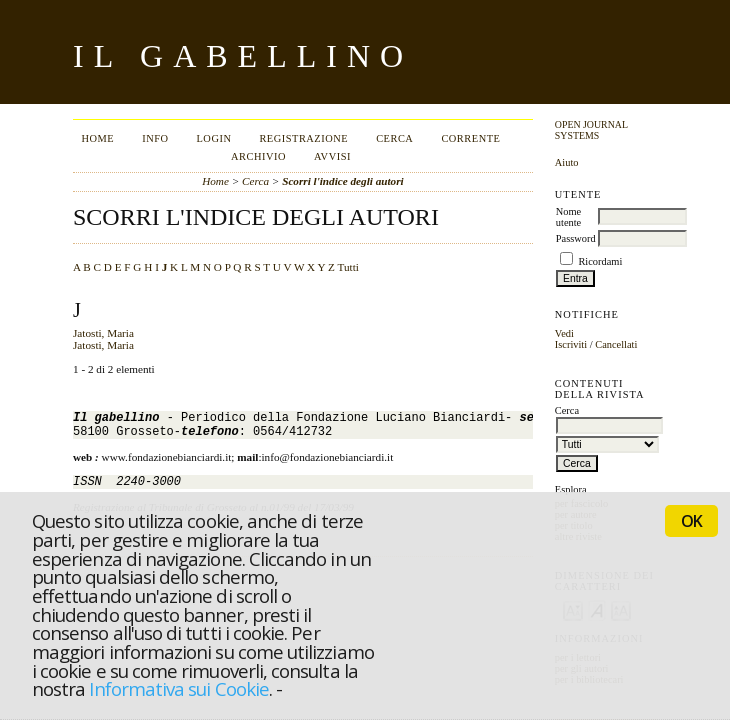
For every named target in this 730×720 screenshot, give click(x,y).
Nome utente (568, 217)
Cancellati (616, 344)
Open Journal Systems (591, 130)
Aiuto (567, 162)
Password (576, 238)
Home (97, 138)
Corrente (470, 138)
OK (691, 521)
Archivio (258, 156)
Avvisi (332, 156)
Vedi (564, 333)
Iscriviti (571, 344)
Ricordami (600, 261)
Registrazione (303, 138)
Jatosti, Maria (103, 333)
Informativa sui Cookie (178, 688)
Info (155, 138)
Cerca (394, 138)
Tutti (348, 267)
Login (213, 138)
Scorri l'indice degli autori (343, 181)
